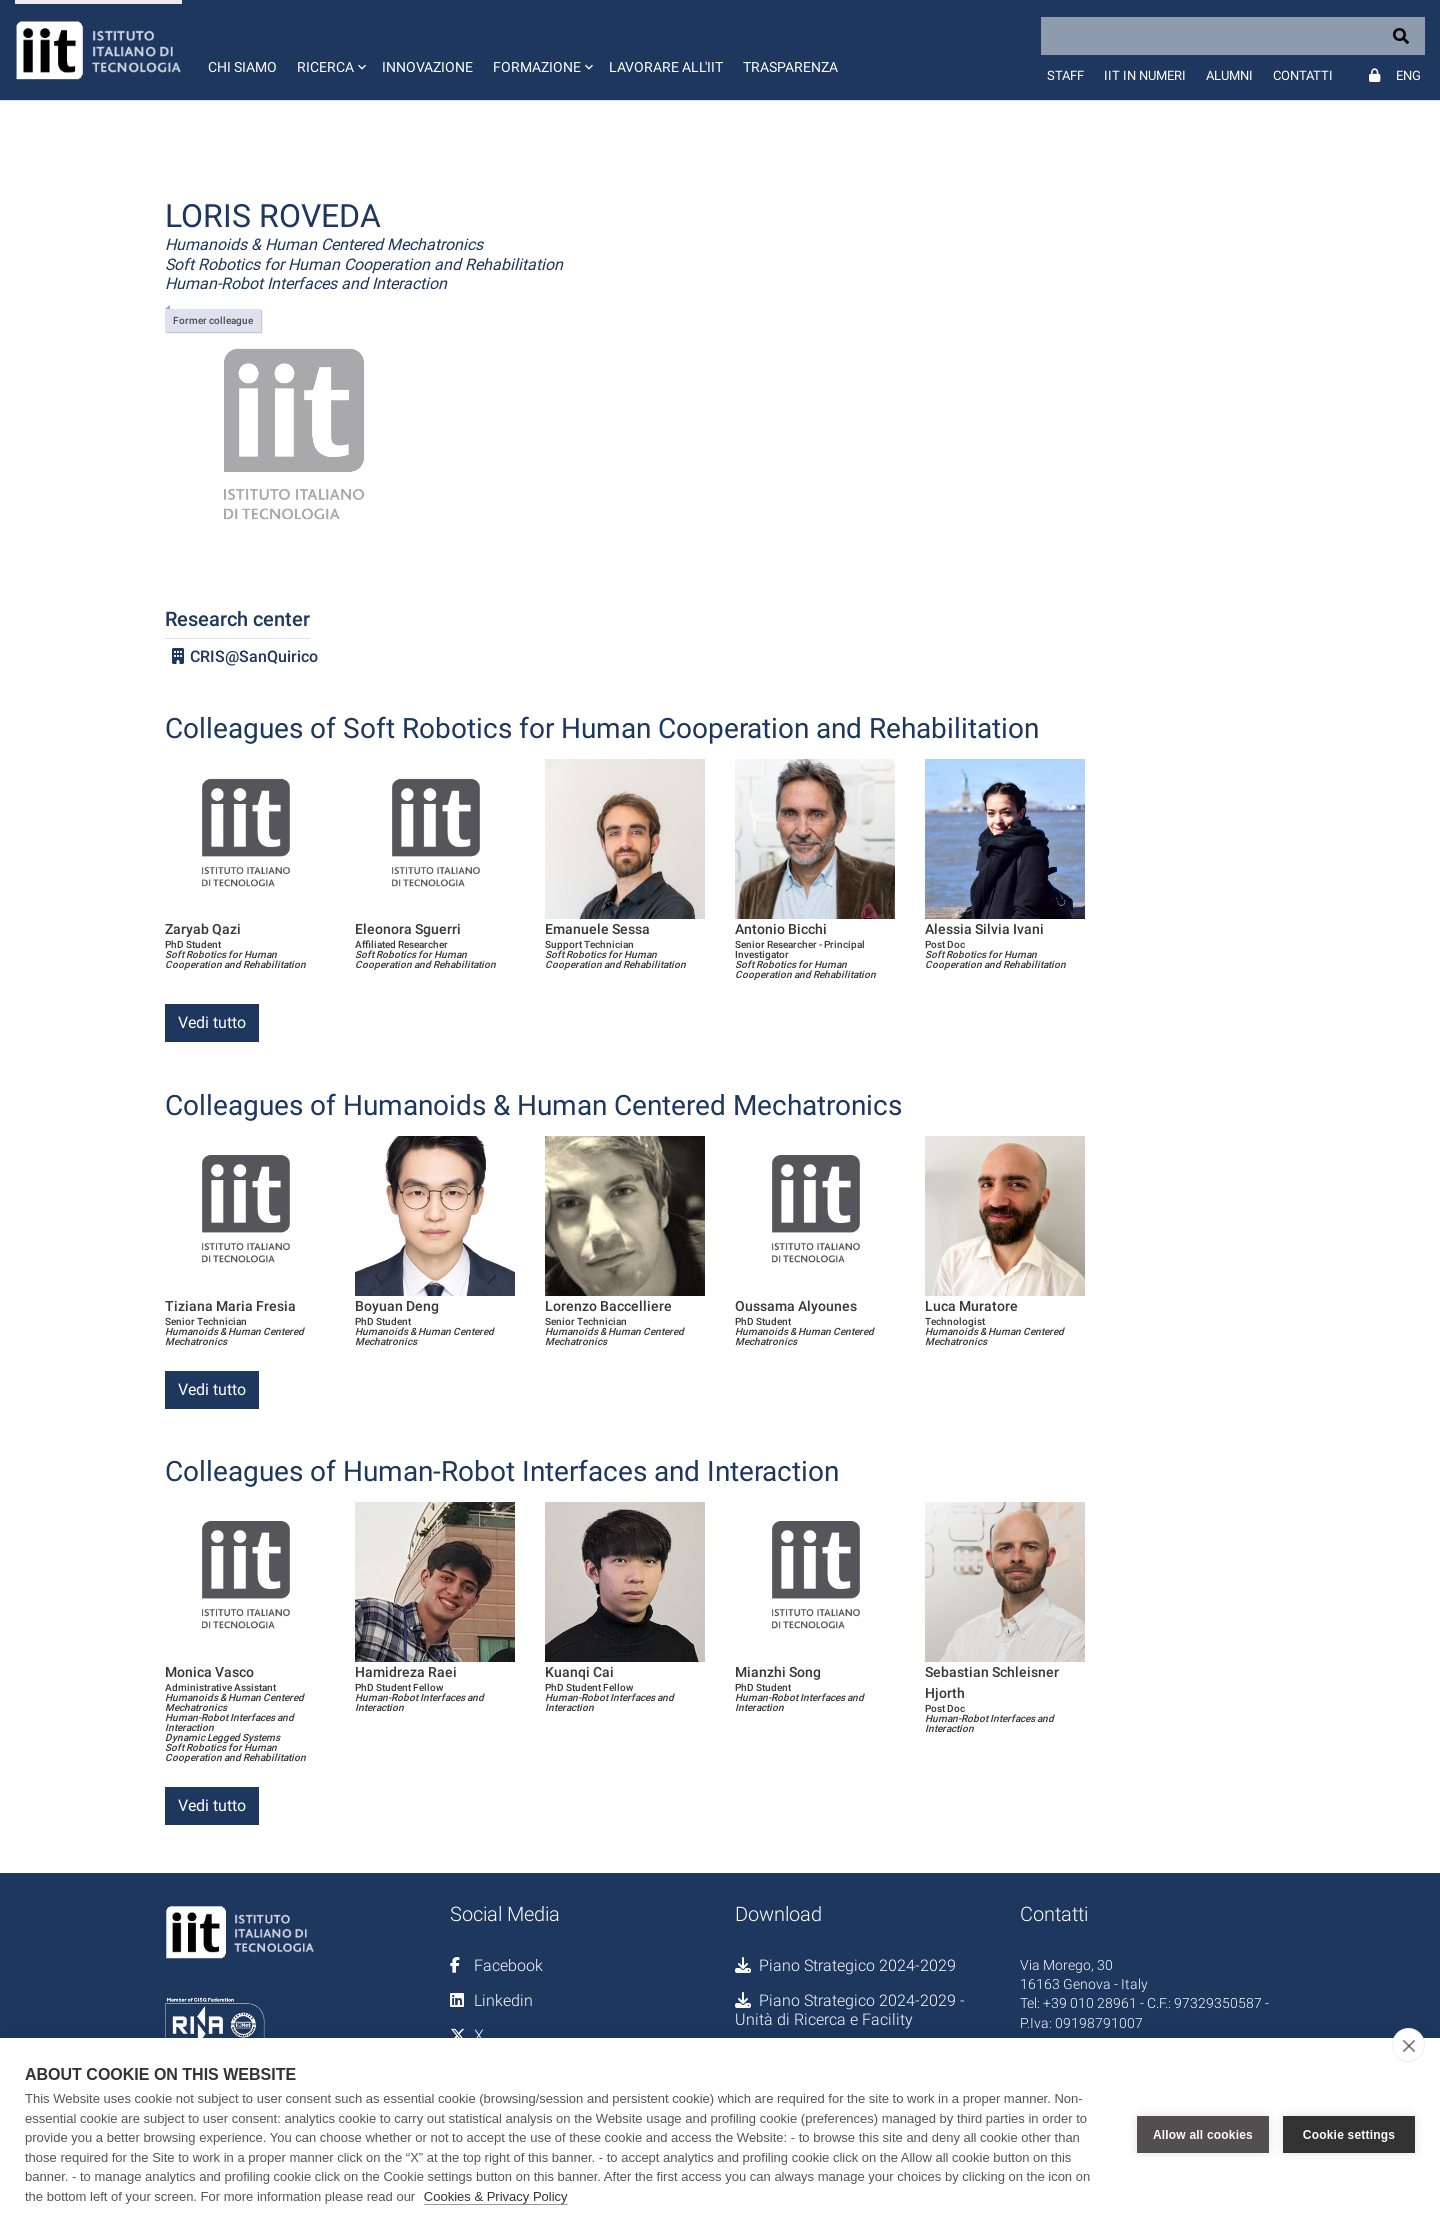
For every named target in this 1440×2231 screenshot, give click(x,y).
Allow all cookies (1203, 2135)
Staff (1065, 75)
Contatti (1303, 75)
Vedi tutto (212, 1022)
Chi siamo (242, 67)
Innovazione (427, 67)
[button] (329, 50)
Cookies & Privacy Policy (496, 2196)
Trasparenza (790, 67)
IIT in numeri (1145, 75)
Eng (1408, 75)
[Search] (1233, 36)
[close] (1408, 2045)
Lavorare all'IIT (666, 67)
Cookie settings (1349, 2135)
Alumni (1229, 75)
